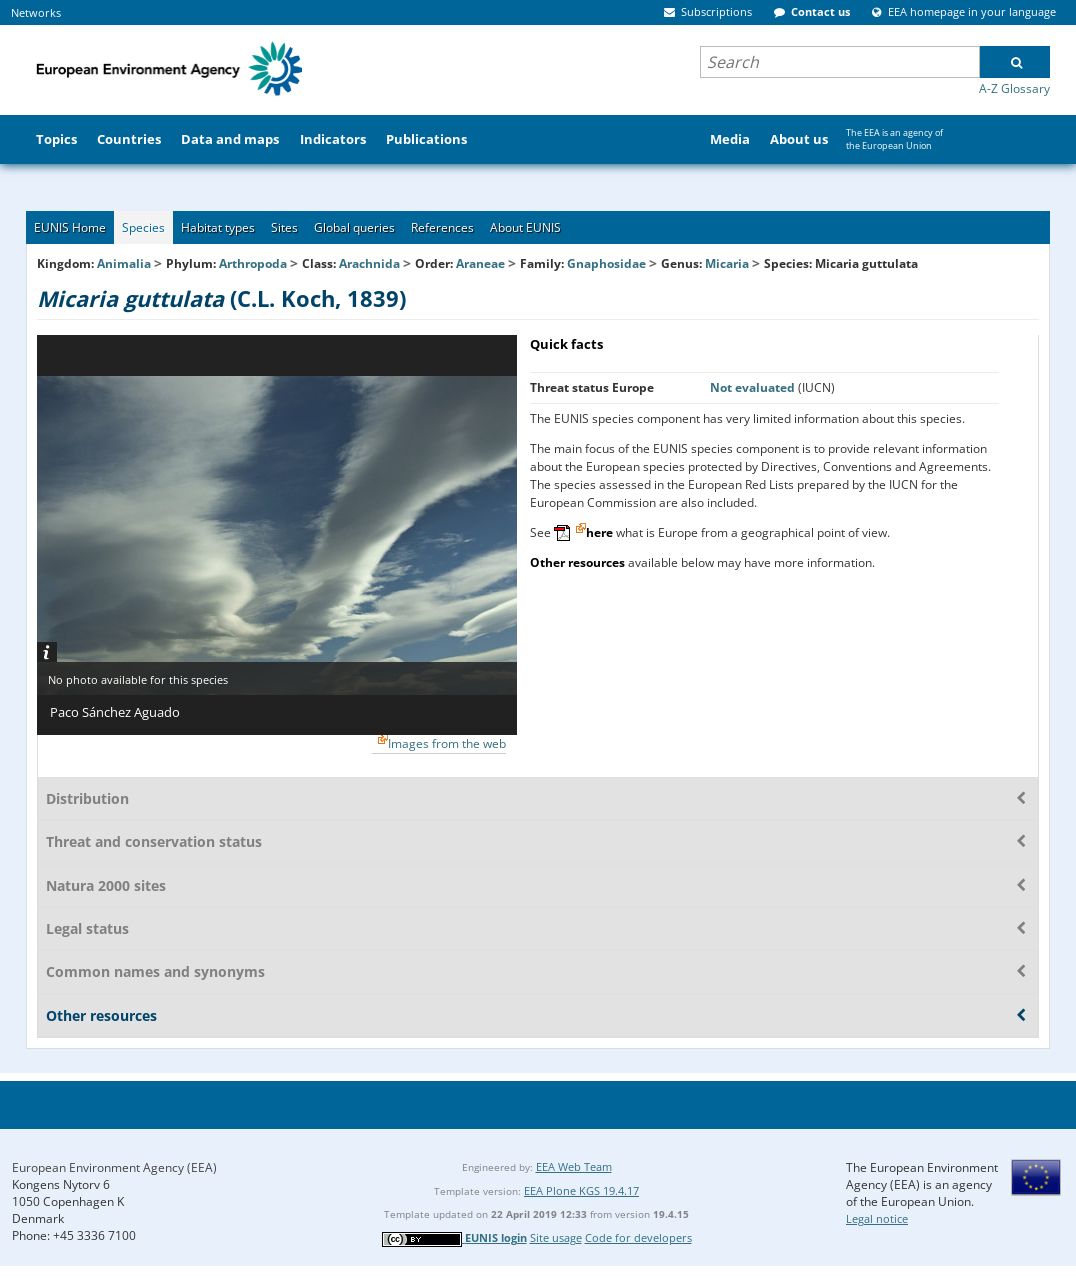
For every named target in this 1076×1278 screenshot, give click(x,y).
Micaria (728, 263)
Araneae (480, 263)
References (442, 227)
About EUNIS (525, 227)
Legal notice (877, 1218)
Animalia (124, 263)
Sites (284, 227)
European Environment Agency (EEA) (114, 1167)
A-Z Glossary (1014, 88)
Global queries (354, 227)
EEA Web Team (574, 1166)
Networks (36, 12)
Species (143, 227)
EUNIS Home (70, 227)
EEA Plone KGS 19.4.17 (581, 1190)
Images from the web (447, 743)
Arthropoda (253, 263)
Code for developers (638, 1237)
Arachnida (369, 263)
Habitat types (218, 227)
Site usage (556, 1237)
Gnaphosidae (606, 263)
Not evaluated (754, 387)
